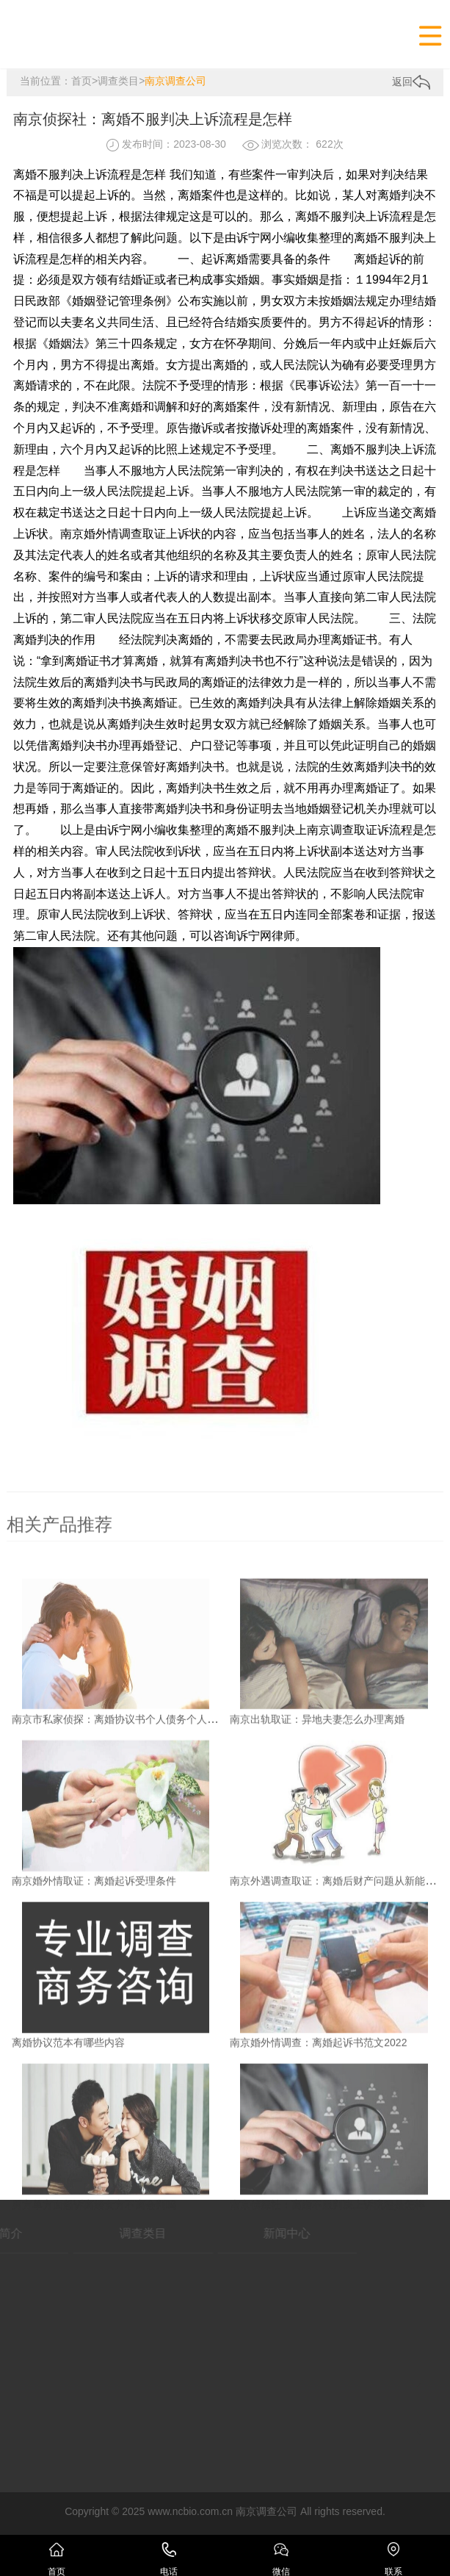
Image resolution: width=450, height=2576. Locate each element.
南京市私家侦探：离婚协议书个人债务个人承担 (120, 1795)
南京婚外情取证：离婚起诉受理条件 (94, 1956)
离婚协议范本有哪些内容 (68, 2119)
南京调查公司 (175, 81)
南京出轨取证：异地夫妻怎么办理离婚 (317, 1795)
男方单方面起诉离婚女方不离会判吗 (94, 2281)
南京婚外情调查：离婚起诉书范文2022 (318, 2119)
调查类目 (118, 81)
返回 (411, 81)
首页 (81, 81)
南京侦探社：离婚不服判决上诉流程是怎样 (327, 2281)
